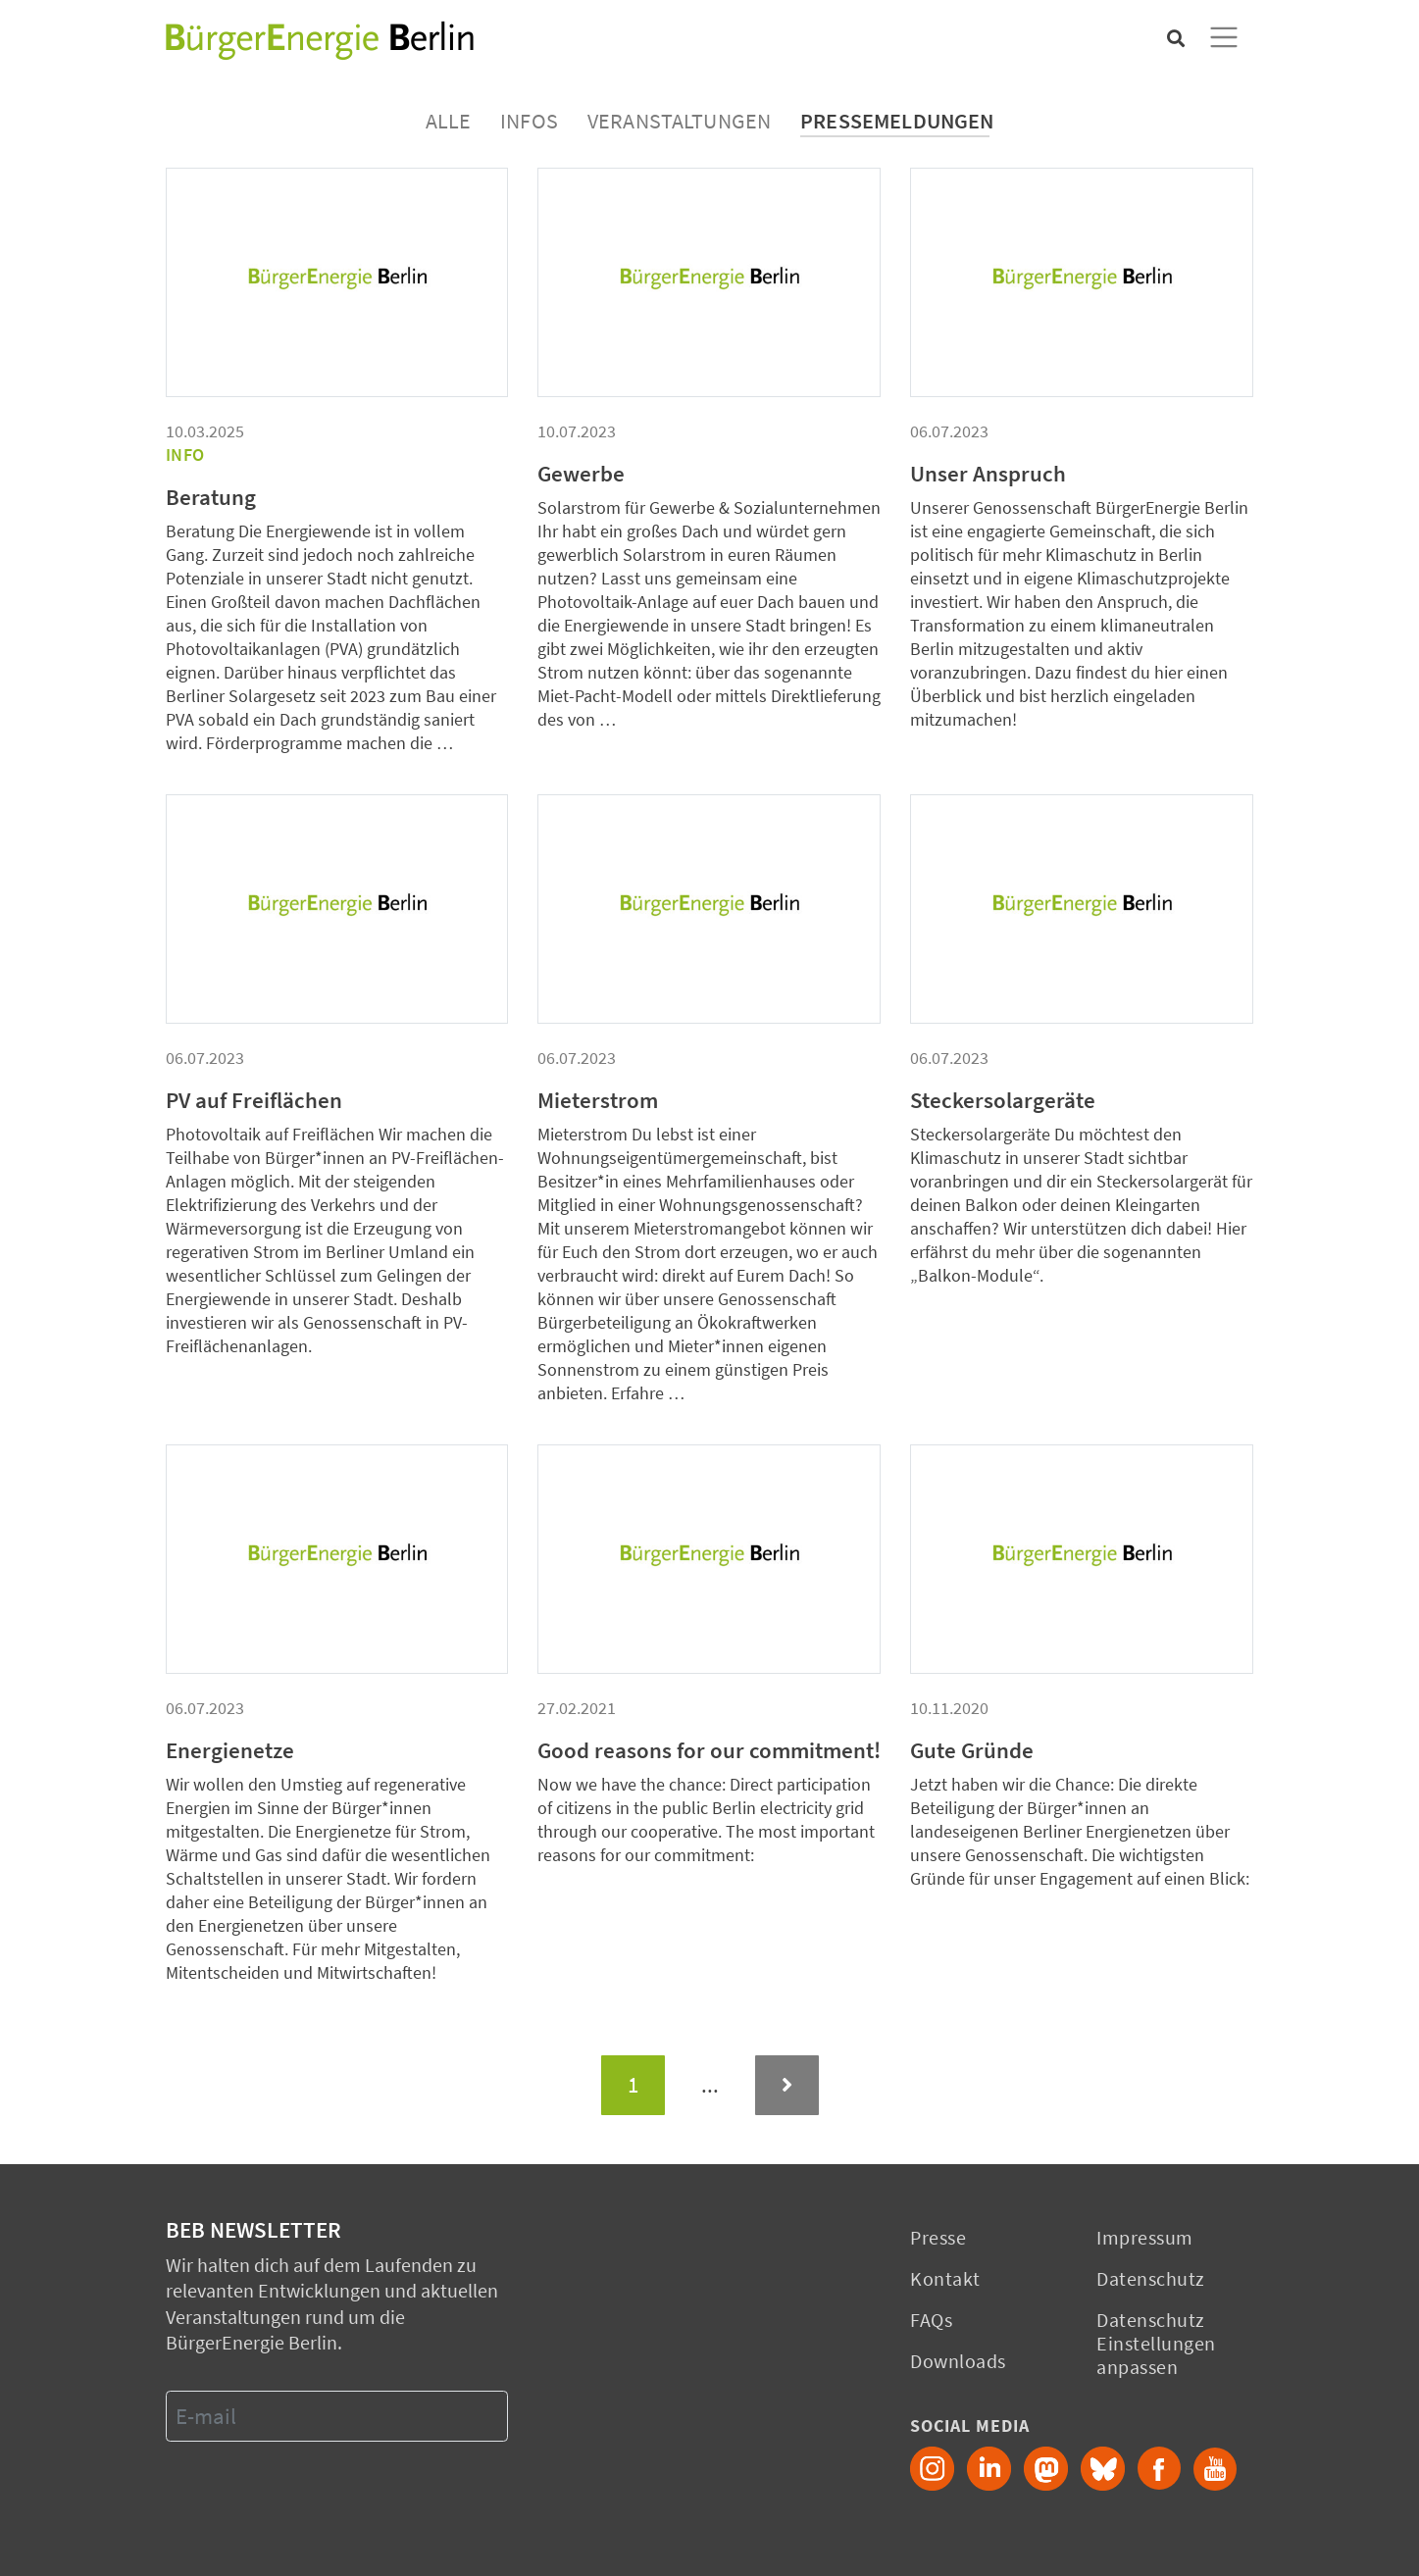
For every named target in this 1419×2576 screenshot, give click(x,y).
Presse (938, 2237)
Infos (529, 120)
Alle (449, 120)
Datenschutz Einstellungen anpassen (1156, 2343)
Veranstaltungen (679, 120)
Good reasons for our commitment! (709, 1750)
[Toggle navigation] (1224, 37)
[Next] (787, 2085)
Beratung (211, 497)
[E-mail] (337, 2416)
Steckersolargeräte (1002, 1100)
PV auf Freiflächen (254, 1100)
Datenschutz (1150, 2278)
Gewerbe (581, 473)
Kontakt (945, 2278)
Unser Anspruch (988, 473)
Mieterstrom (597, 1100)
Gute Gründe (972, 1750)
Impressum (1144, 2237)
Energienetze (230, 1750)
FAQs (931, 2319)
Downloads (958, 2361)
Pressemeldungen (896, 120)
